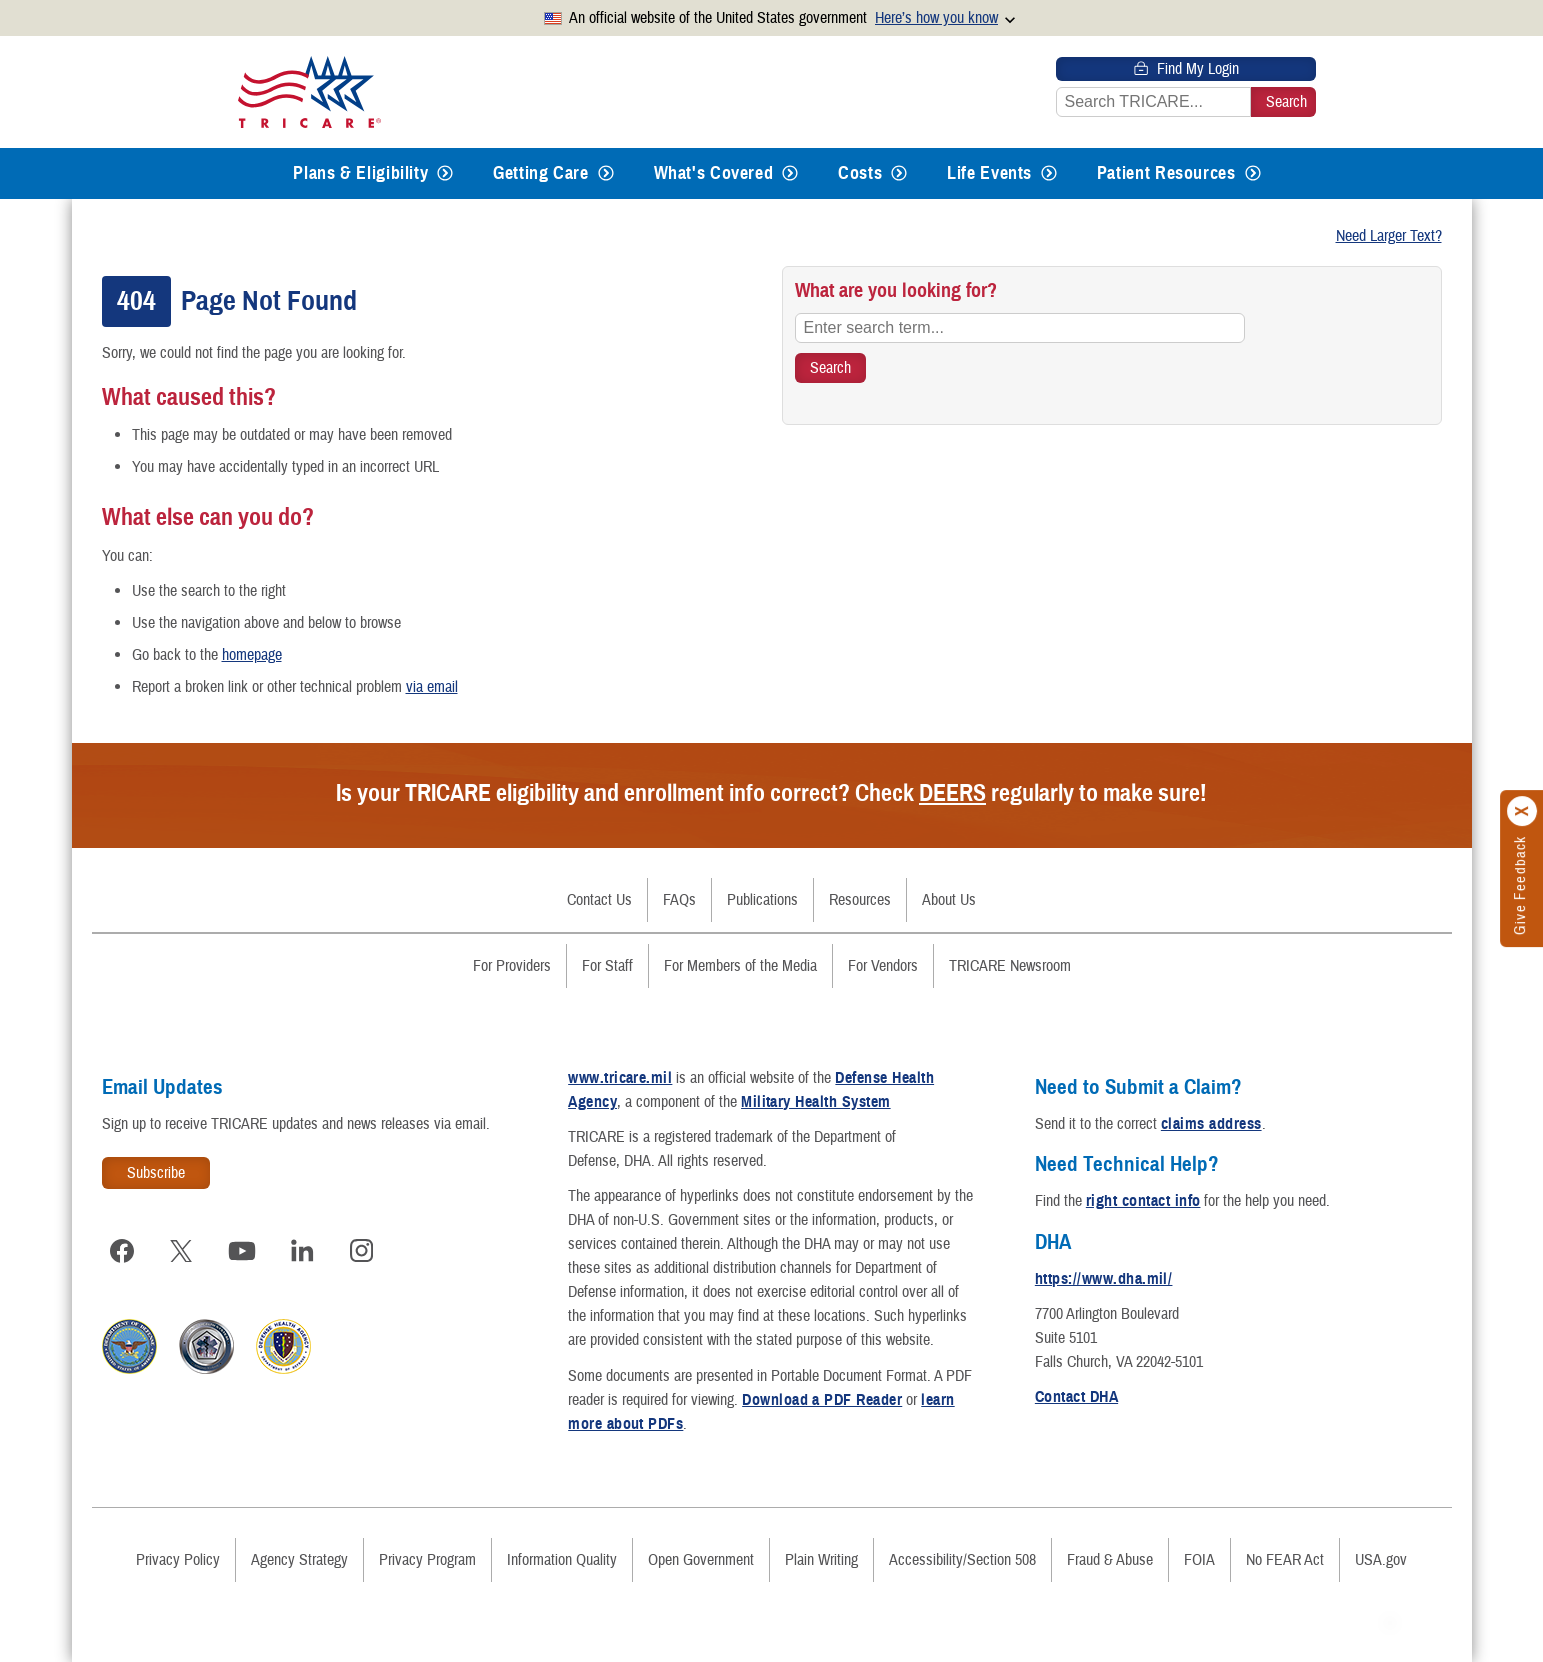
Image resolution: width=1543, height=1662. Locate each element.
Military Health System (816, 1102)
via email (432, 687)
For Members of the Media (740, 966)
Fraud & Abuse (1110, 1560)
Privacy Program (427, 1560)
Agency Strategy (299, 1560)
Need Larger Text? (1389, 236)
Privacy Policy (178, 1560)
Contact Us (599, 900)
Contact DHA (1076, 1397)
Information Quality (562, 1560)
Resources (860, 900)
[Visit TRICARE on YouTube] (242, 1251)
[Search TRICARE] (830, 368)
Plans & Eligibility (360, 173)
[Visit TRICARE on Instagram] (362, 1251)
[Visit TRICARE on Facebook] (122, 1251)
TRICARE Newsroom (1010, 966)
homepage (252, 655)
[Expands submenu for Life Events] (1049, 173)
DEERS (952, 793)
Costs (860, 173)
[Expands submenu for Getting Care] (606, 173)
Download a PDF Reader (822, 1400)
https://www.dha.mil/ (1104, 1279)
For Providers (512, 966)
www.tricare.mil (620, 1078)
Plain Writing (821, 1560)
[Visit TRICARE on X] (182, 1251)
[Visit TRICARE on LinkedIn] (302, 1251)
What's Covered (714, 173)
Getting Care (541, 173)
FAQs (679, 900)
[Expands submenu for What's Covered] (790, 173)
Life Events (989, 173)
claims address (1211, 1124)
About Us (949, 900)
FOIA (1199, 1560)
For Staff (607, 966)
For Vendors (883, 966)
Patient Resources (1166, 173)
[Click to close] (1523, 811)
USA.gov (1381, 1560)
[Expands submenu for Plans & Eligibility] (445, 173)
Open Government (701, 1560)
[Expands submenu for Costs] (899, 173)
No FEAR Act (1285, 1560)
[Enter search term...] (1020, 328)
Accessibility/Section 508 (962, 1560)
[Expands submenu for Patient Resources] (1253, 173)
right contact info (1143, 1201)
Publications (762, 900)
